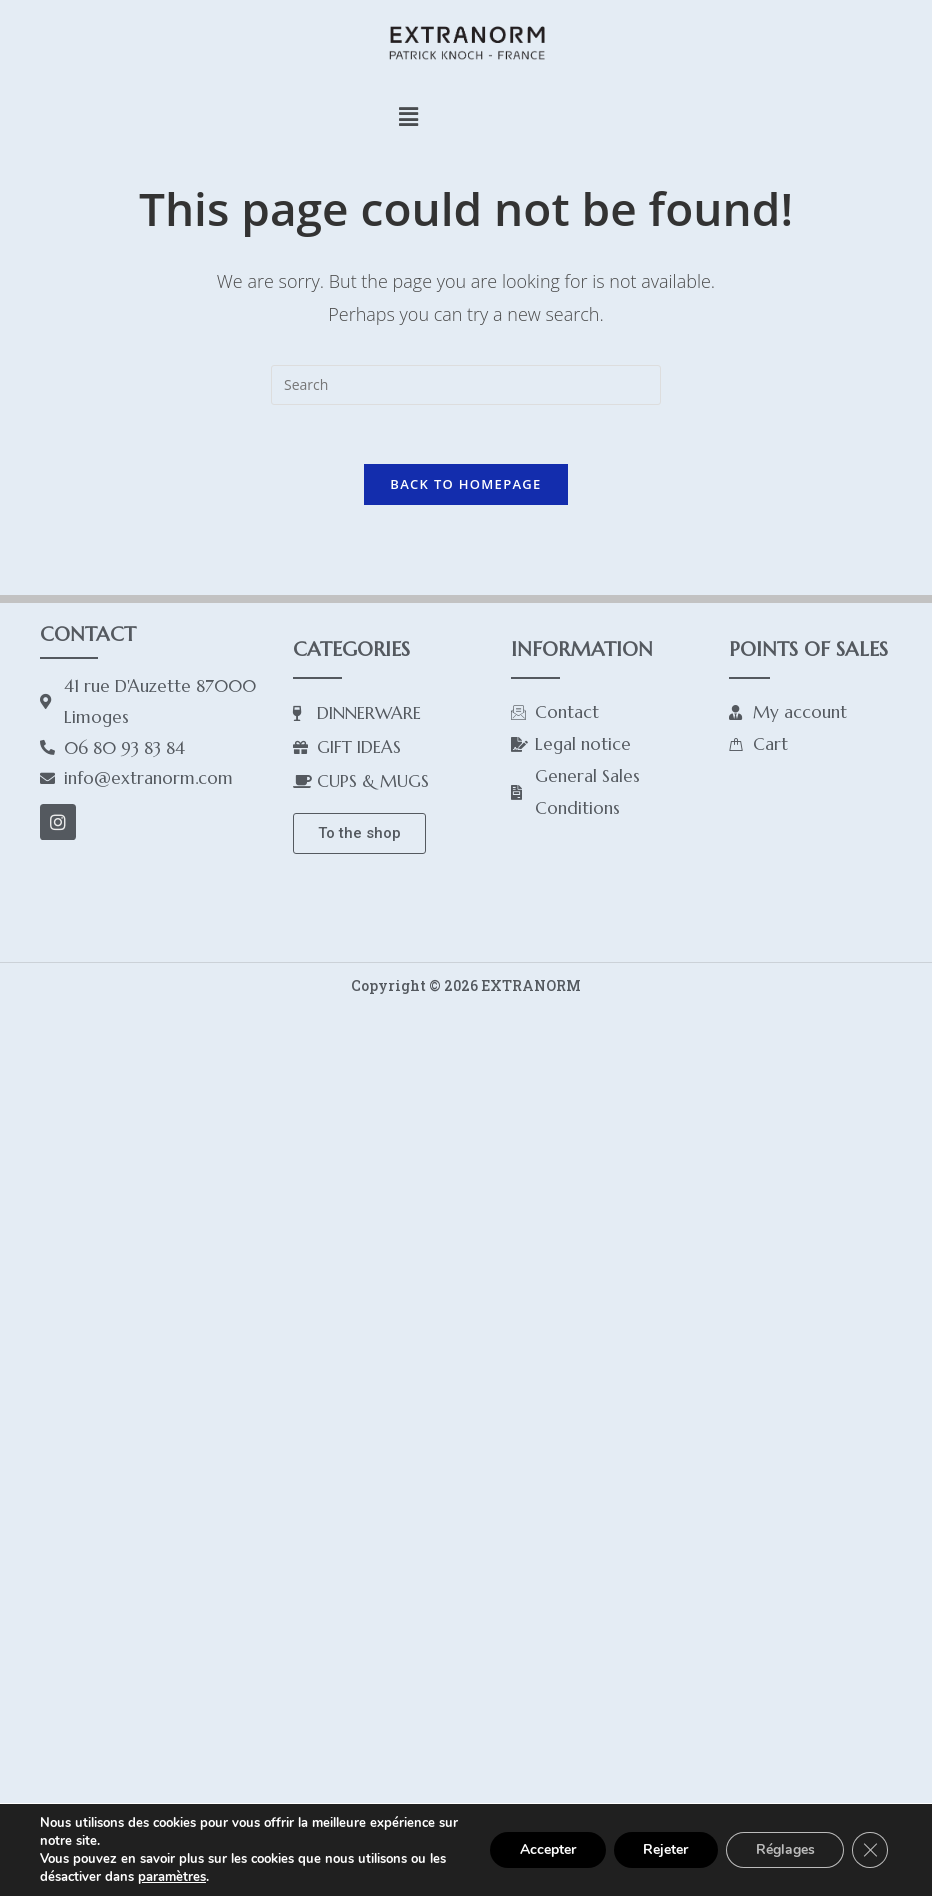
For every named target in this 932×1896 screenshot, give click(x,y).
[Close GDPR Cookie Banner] (870, 1850)
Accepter (546, 1849)
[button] (408, 116)
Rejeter (664, 1849)
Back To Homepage (465, 485)
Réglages (784, 1849)
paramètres (172, 1877)
